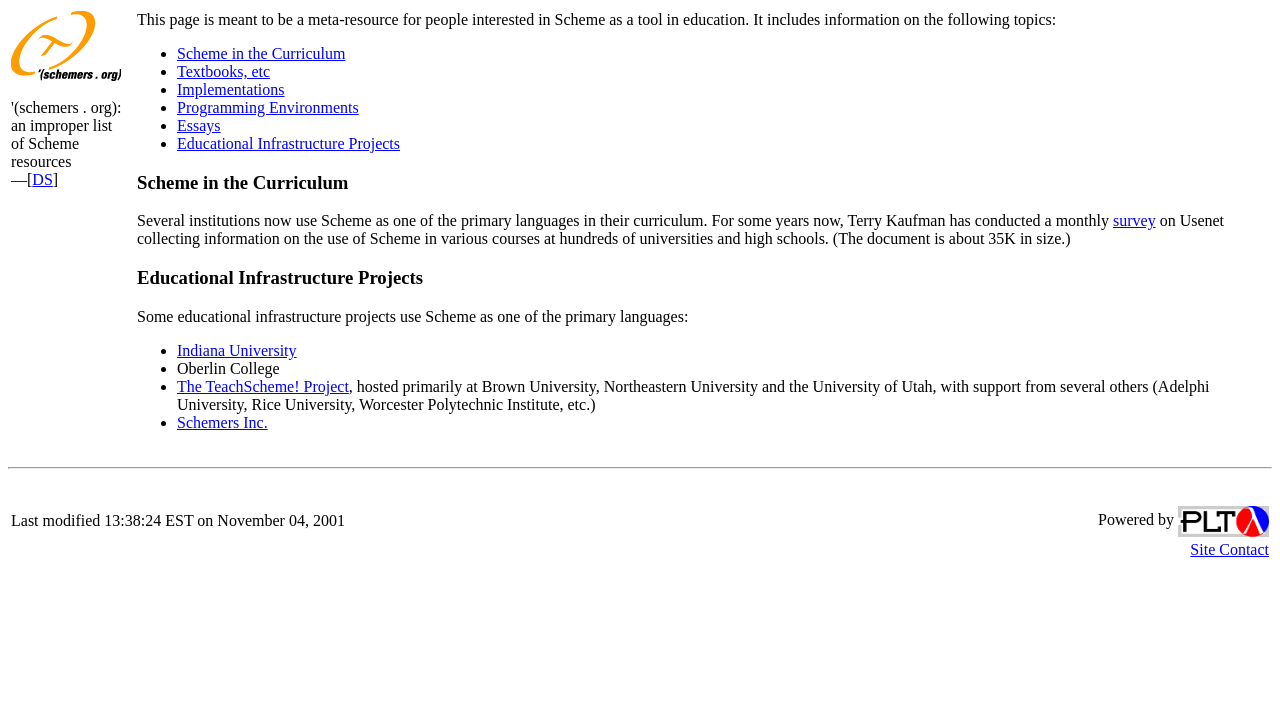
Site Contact (1229, 549)
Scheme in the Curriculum (261, 53)
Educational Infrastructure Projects (288, 143)
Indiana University (237, 350)
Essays (199, 125)
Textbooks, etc (223, 71)
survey (1134, 220)
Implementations (231, 89)
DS (42, 179)
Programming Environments (268, 107)
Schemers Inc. (222, 422)
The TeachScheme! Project (263, 386)
